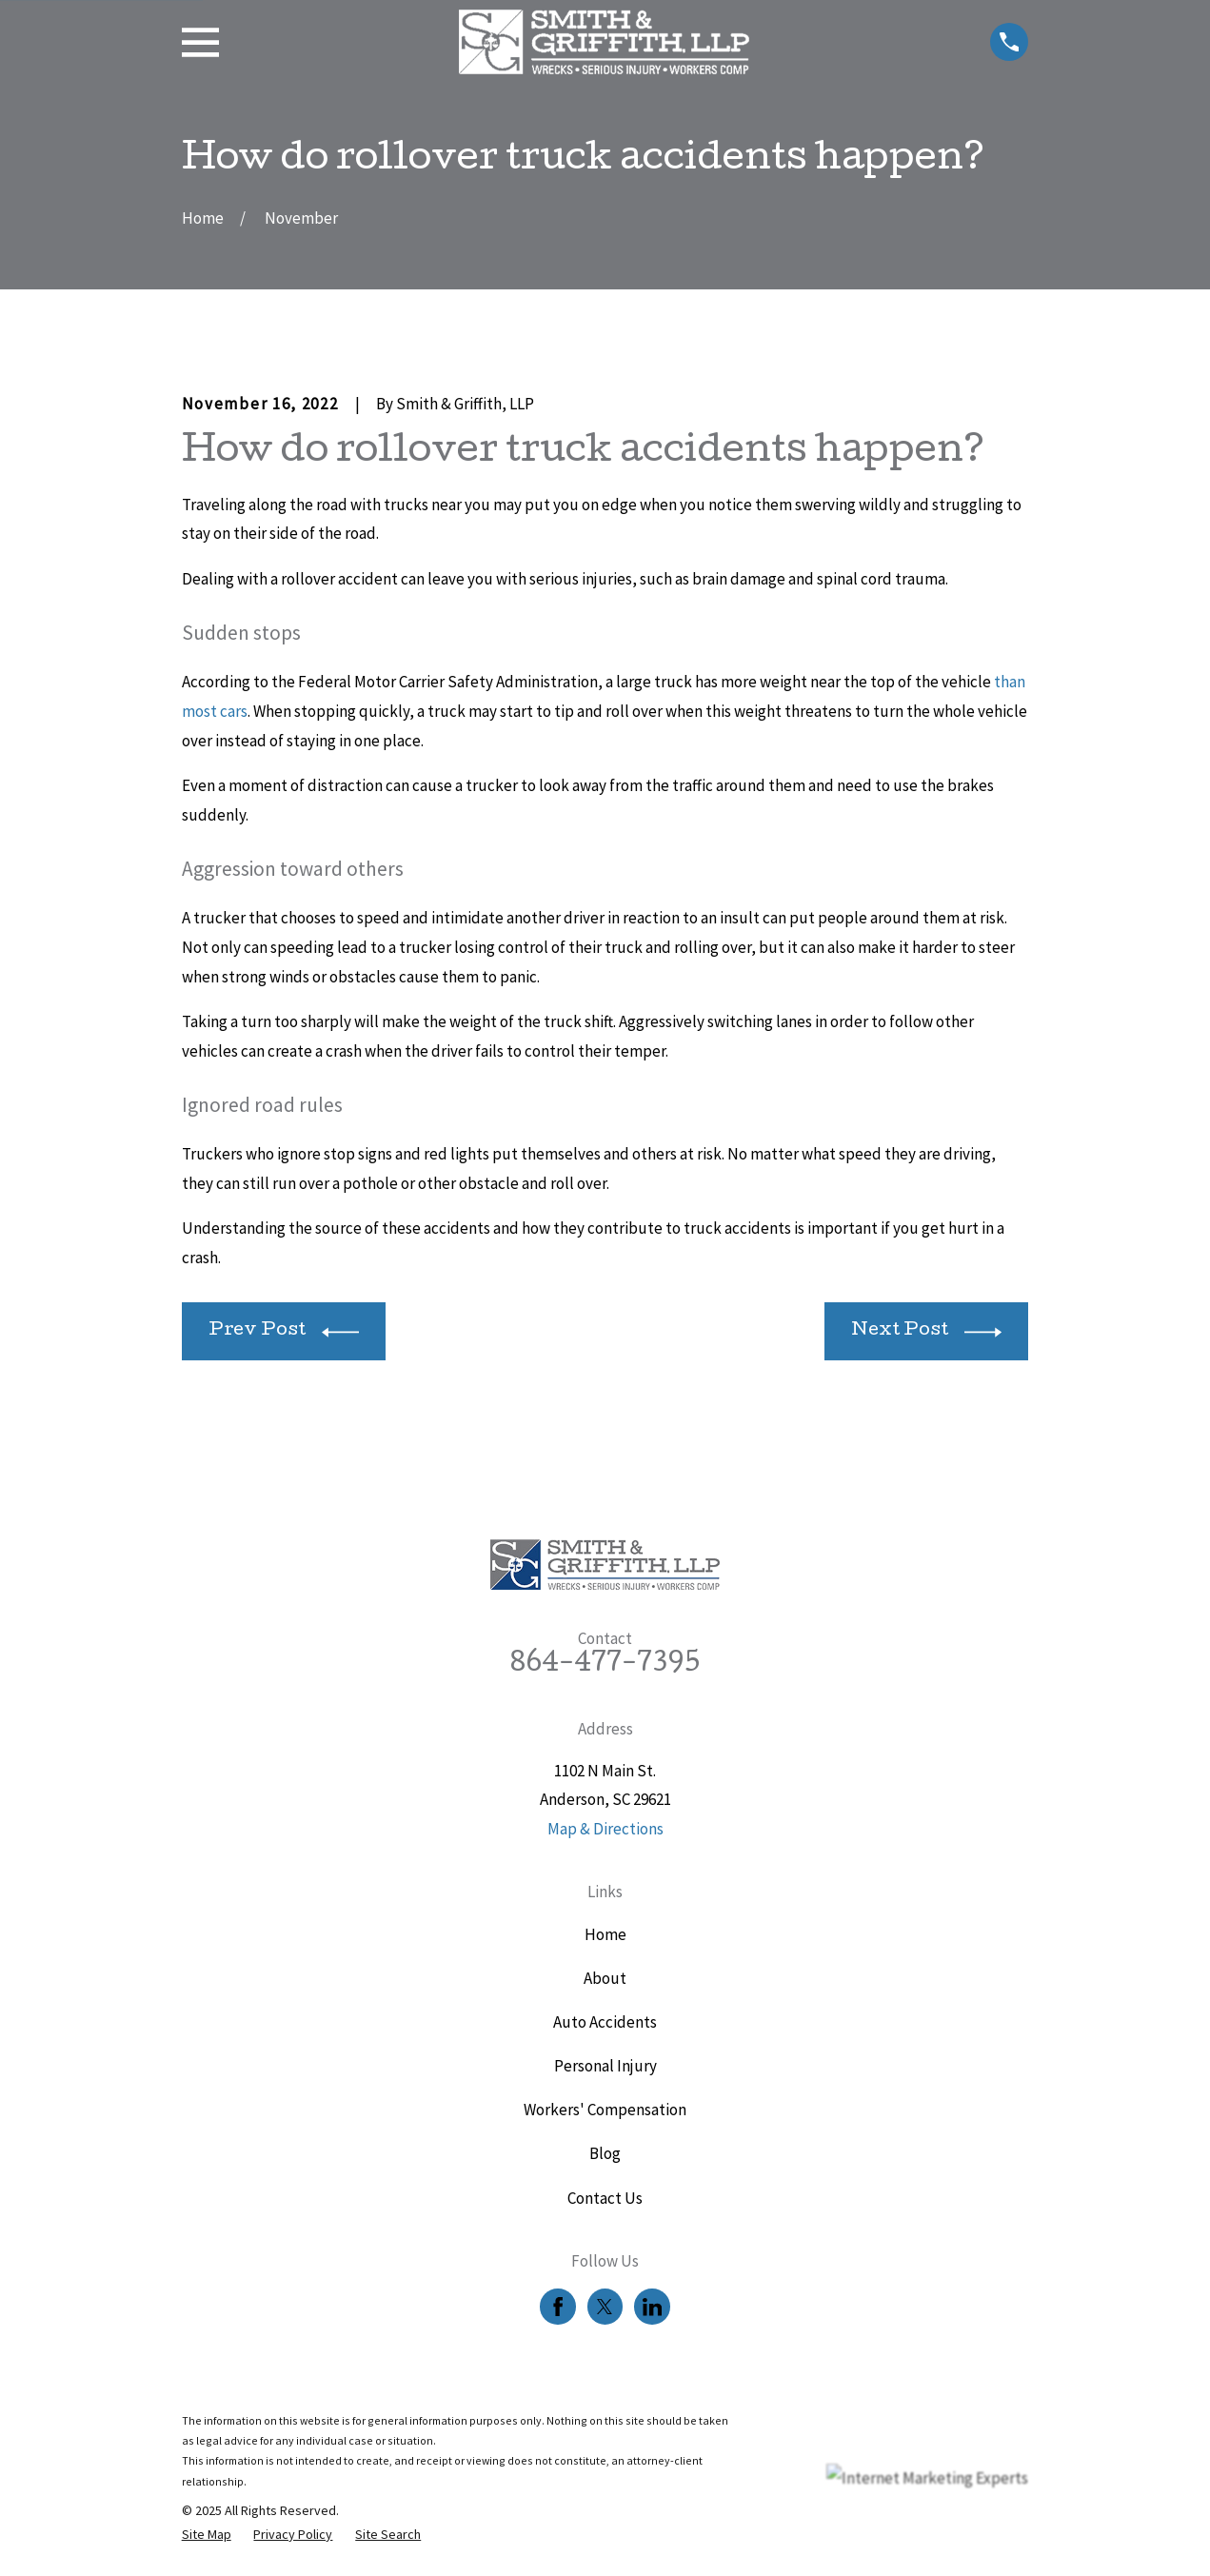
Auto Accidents (605, 2021)
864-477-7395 (605, 1665)
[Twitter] (604, 2306)
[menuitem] (206, 2535)
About (605, 1978)
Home (605, 1934)
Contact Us (605, 2198)
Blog (605, 2153)
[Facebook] (557, 2306)
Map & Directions (605, 1828)
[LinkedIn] (652, 2306)
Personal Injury (605, 2065)
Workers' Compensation (605, 2109)
